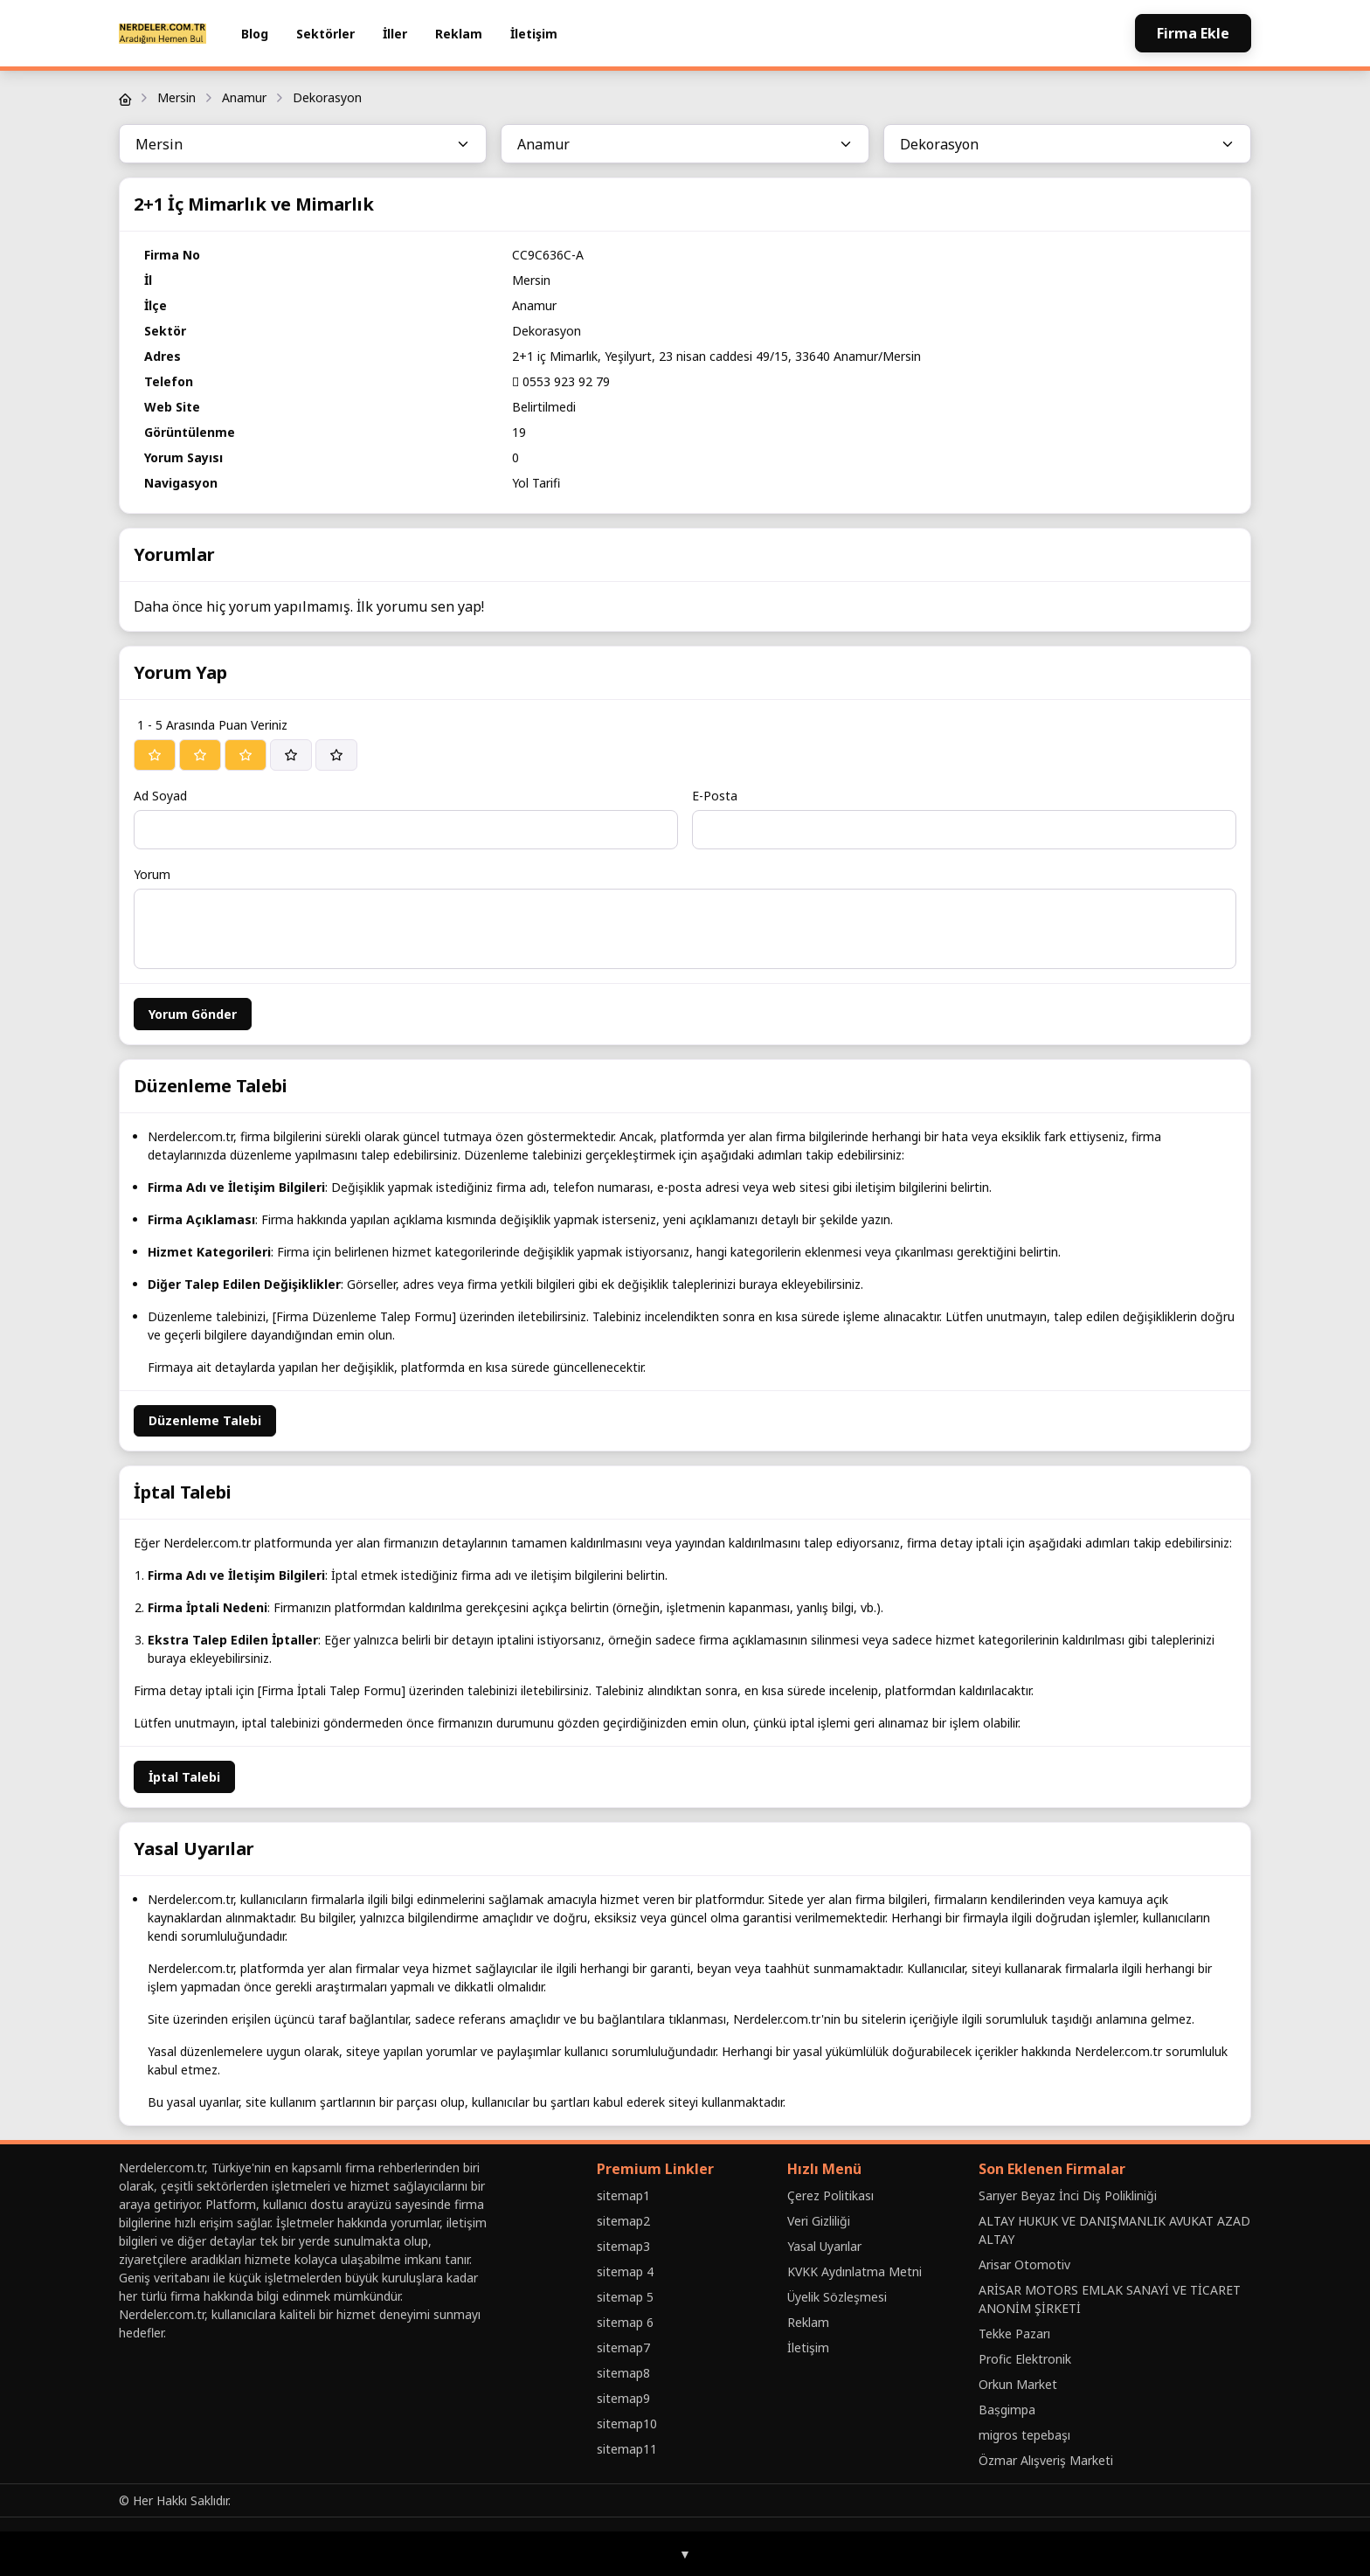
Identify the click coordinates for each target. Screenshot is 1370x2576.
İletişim (533, 33)
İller (395, 33)
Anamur (244, 97)
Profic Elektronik (1025, 2359)
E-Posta (714, 795)
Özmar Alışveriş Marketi (1046, 2460)
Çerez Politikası (830, 2195)
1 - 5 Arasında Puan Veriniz (212, 725)
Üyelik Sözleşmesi (837, 2297)
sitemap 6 (625, 2322)
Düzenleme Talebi (205, 1420)
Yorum (152, 874)
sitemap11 (627, 2449)
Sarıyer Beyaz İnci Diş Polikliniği (1068, 2195)
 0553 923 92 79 (561, 381)
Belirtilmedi (544, 406)
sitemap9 (623, 2398)
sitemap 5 (625, 2297)
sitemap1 (623, 2195)
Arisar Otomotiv (1024, 2264)
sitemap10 (627, 2423)
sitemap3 (623, 2246)
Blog (254, 33)
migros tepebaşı (1024, 2435)
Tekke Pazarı (1014, 2333)
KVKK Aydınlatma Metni (854, 2271)
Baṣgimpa (1007, 2409)
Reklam (458, 33)
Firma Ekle (1193, 33)
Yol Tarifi (536, 482)
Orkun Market (1018, 2384)
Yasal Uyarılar (824, 2246)
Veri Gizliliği (818, 2220)
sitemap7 (623, 2347)
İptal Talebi (184, 1777)
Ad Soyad (160, 795)
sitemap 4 (625, 2271)
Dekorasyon (327, 97)
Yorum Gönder (193, 1014)
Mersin (176, 97)
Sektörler (325, 33)
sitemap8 (623, 2373)
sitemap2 (623, 2220)
